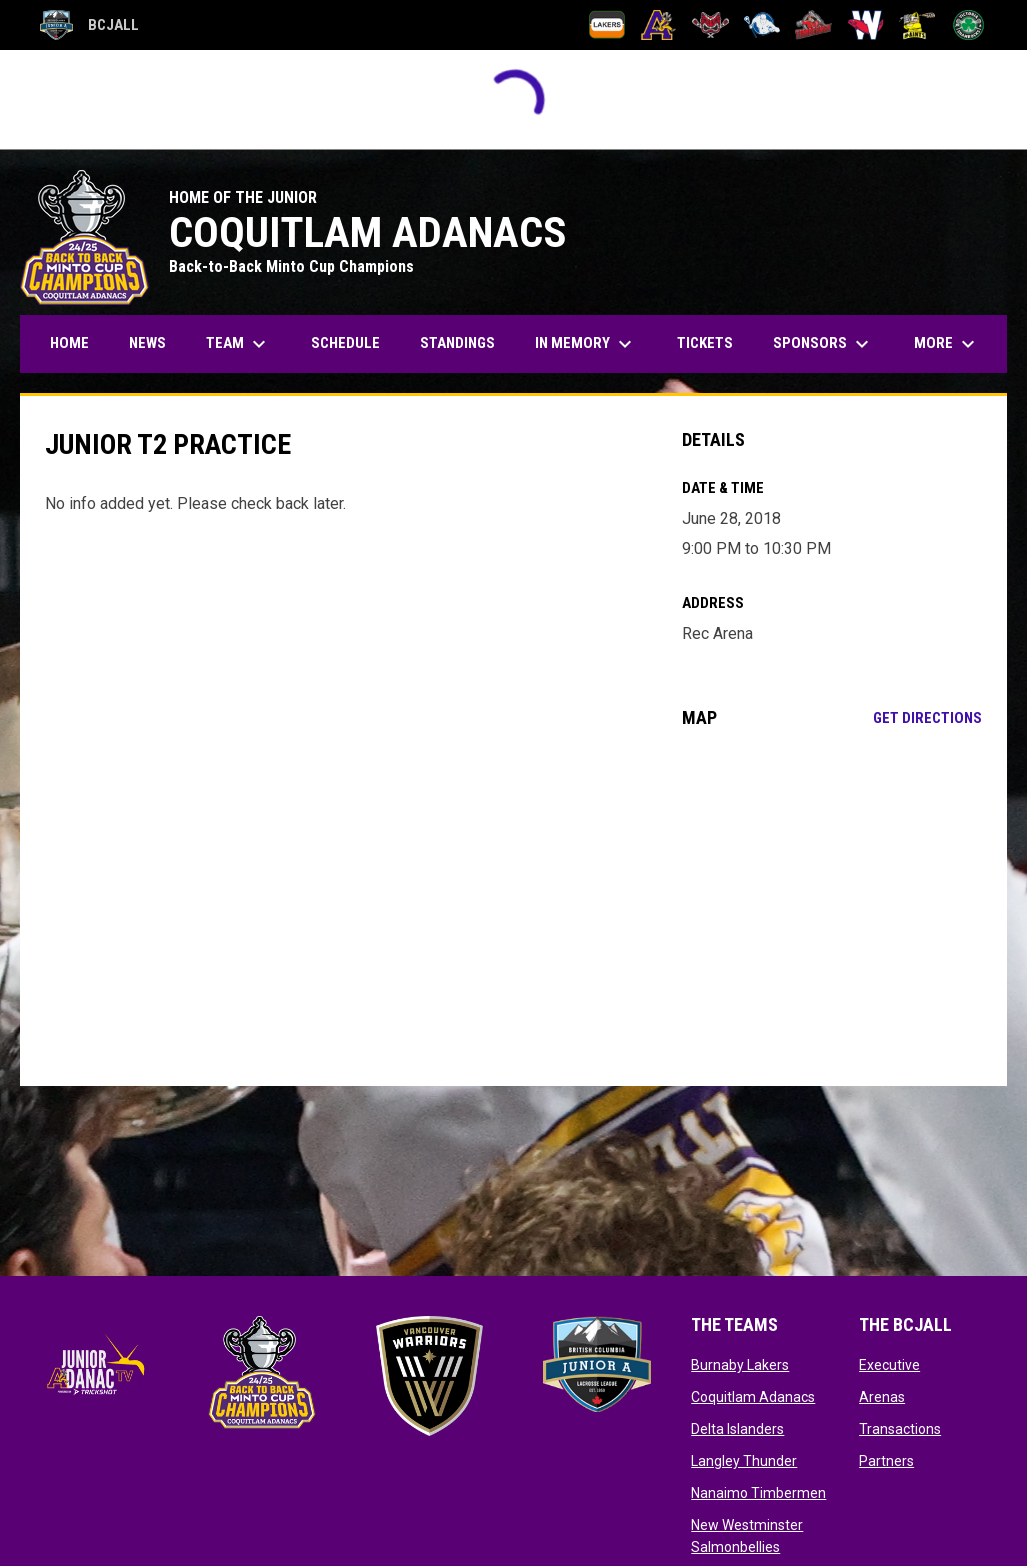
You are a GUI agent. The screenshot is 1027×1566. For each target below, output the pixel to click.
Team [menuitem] (238, 344)
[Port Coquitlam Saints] (917, 25)
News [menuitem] (147, 343)
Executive (889, 1365)
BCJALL (89, 25)
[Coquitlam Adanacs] (658, 25)
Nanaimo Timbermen (758, 1493)
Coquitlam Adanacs (753, 1397)
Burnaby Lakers (740, 1365)
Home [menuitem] (69, 343)
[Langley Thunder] (762, 25)
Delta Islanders (737, 1429)
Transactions (900, 1429)
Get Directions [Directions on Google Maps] (927, 718)
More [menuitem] (947, 344)
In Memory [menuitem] (586, 344)
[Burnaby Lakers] (607, 25)
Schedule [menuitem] (345, 343)
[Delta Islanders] (710, 25)
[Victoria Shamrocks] (968, 25)
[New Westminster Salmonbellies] (865, 25)
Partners (886, 1461)
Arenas (882, 1397)
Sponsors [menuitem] (823, 344)
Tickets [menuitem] (705, 343)
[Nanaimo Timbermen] (813, 25)
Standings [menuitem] (457, 343)
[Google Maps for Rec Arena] (832, 907)
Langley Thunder (744, 1461)
